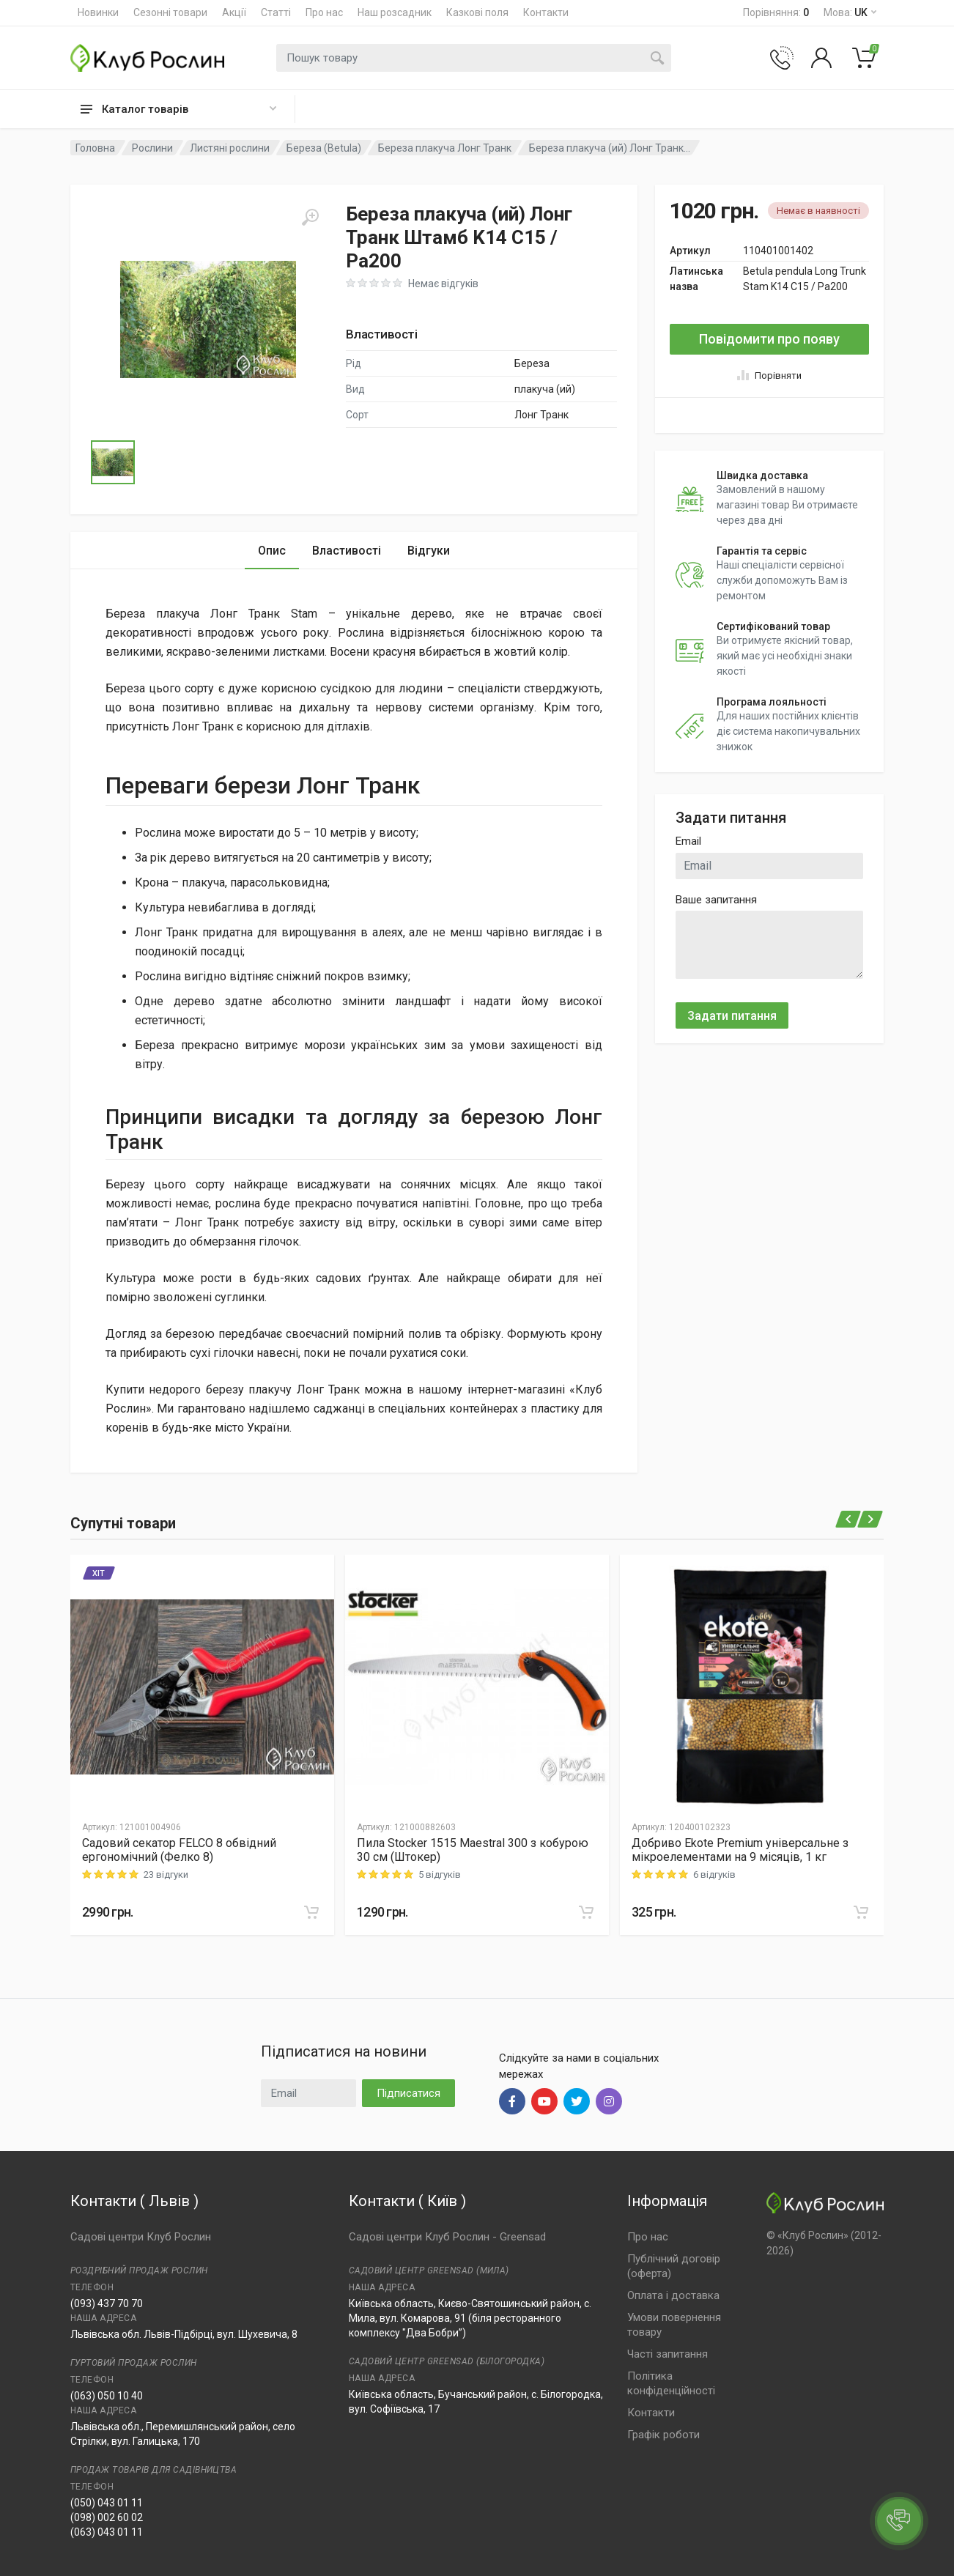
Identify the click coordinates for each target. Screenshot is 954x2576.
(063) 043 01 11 (106, 2532)
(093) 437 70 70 (106, 2303)
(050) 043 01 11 (106, 2503)
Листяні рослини (230, 148)
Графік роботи (663, 2434)
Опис (272, 551)
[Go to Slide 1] (113, 462)
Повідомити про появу (769, 339)
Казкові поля (477, 12)
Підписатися (408, 2093)
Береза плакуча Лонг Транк (444, 148)
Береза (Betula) (323, 148)
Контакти (546, 12)
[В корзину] (311, 1912)
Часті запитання (667, 2354)
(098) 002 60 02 (106, 2517)
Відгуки (428, 551)
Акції (234, 12)
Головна (95, 148)
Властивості (346, 551)
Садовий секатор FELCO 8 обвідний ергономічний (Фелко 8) (179, 1850)
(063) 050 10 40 (106, 2396)
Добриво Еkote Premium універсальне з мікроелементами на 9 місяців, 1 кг (740, 1850)
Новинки (98, 12)
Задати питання (732, 1016)
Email (688, 841)
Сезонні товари (170, 12)
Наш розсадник (395, 12)
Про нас (324, 12)
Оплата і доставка (673, 2295)
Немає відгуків (443, 283)
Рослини (152, 148)
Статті (276, 12)
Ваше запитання (716, 899)
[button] (208, 319)
